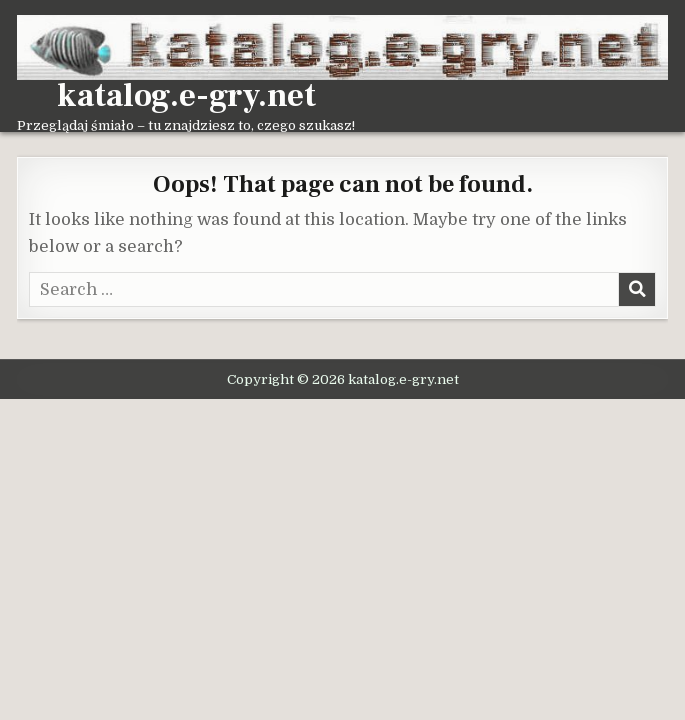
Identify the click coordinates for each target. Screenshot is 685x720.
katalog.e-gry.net (186, 96)
